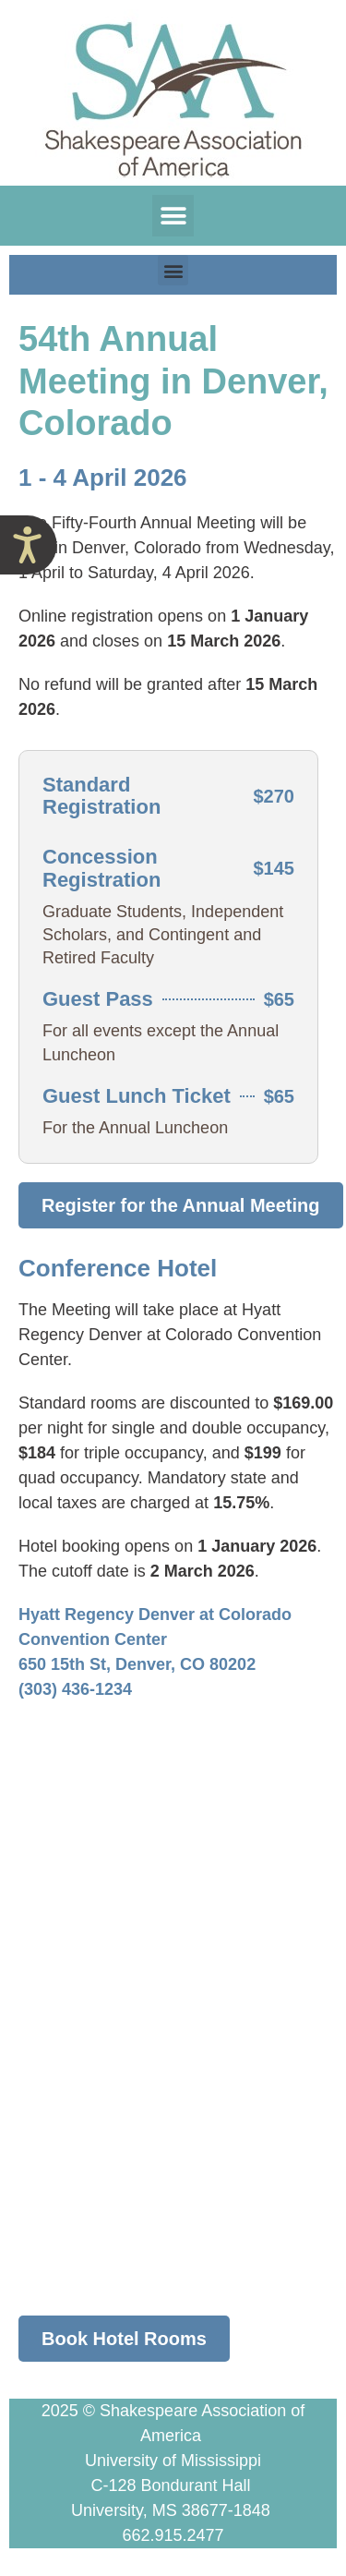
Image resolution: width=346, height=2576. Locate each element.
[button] (173, 215)
